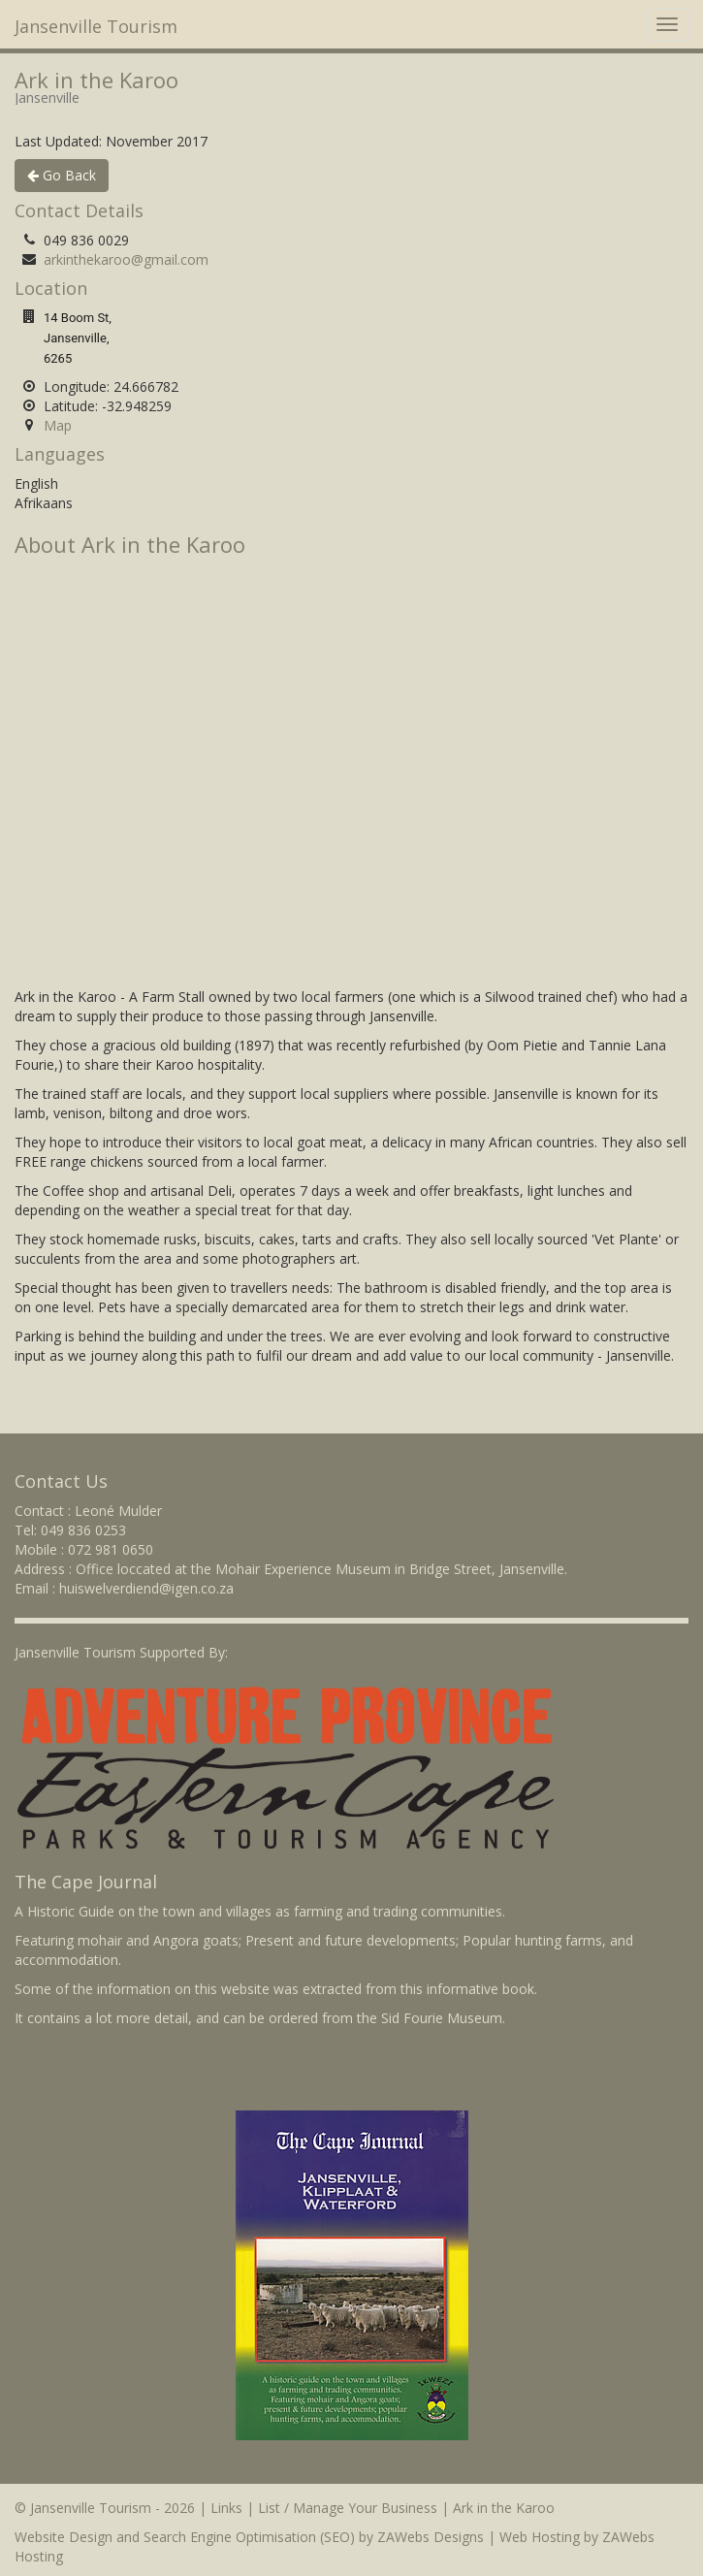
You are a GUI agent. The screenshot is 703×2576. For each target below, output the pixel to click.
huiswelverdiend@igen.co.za (146, 1588)
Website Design (63, 2537)
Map (58, 425)
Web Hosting (539, 2537)
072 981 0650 (110, 1549)
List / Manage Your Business (347, 2507)
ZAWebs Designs (430, 2537)
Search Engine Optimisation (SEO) (249, 2537)
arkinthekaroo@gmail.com (126, 259)
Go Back (61, 175)
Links (226, 2507)
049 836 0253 (83, 1530)
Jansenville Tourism (96, 26)
